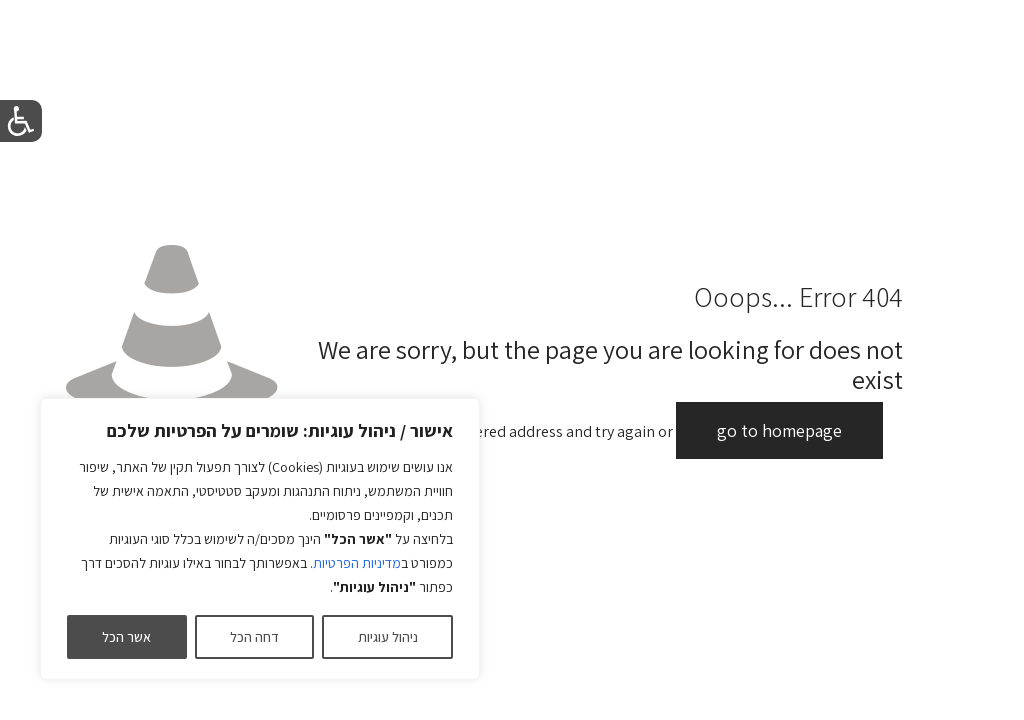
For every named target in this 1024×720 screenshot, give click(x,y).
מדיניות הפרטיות (357, 563)
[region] (260, 539)
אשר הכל (126, 637)
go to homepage (779, 430)
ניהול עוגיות (388, 637)
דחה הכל (254, 637)
